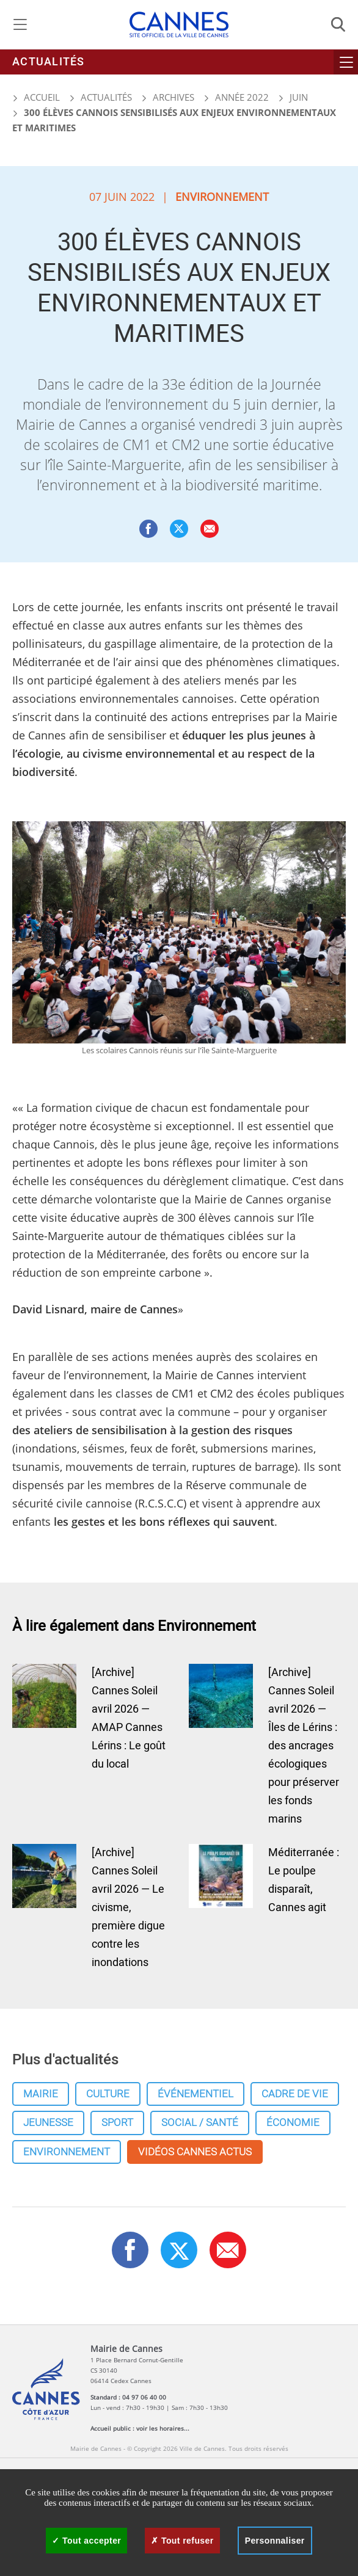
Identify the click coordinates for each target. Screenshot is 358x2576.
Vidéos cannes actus (195, 2152)
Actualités (48, 62)
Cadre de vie (294, 2094)
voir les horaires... (162, 2428)
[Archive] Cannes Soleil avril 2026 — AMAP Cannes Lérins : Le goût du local (129, 1718)
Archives (173, 97)
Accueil (36, 97)
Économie (293, 2122)
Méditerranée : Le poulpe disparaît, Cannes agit (303, 1880)
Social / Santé (199, 2122)
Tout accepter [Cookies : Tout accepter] (86, 2540)
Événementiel (195, 2094)
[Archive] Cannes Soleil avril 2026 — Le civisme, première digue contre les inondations (128, 1908)
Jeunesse (48, 2122)
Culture (108, 2094)
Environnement (66, 2152)
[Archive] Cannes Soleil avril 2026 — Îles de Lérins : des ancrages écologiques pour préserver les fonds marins (303, 1745)
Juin (299, 97)
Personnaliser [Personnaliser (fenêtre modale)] (275, 2540)
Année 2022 (242, 97)
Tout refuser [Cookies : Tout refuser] (182, 2540)
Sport (117, 2122)
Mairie (40, 2094)
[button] (209, 528)
